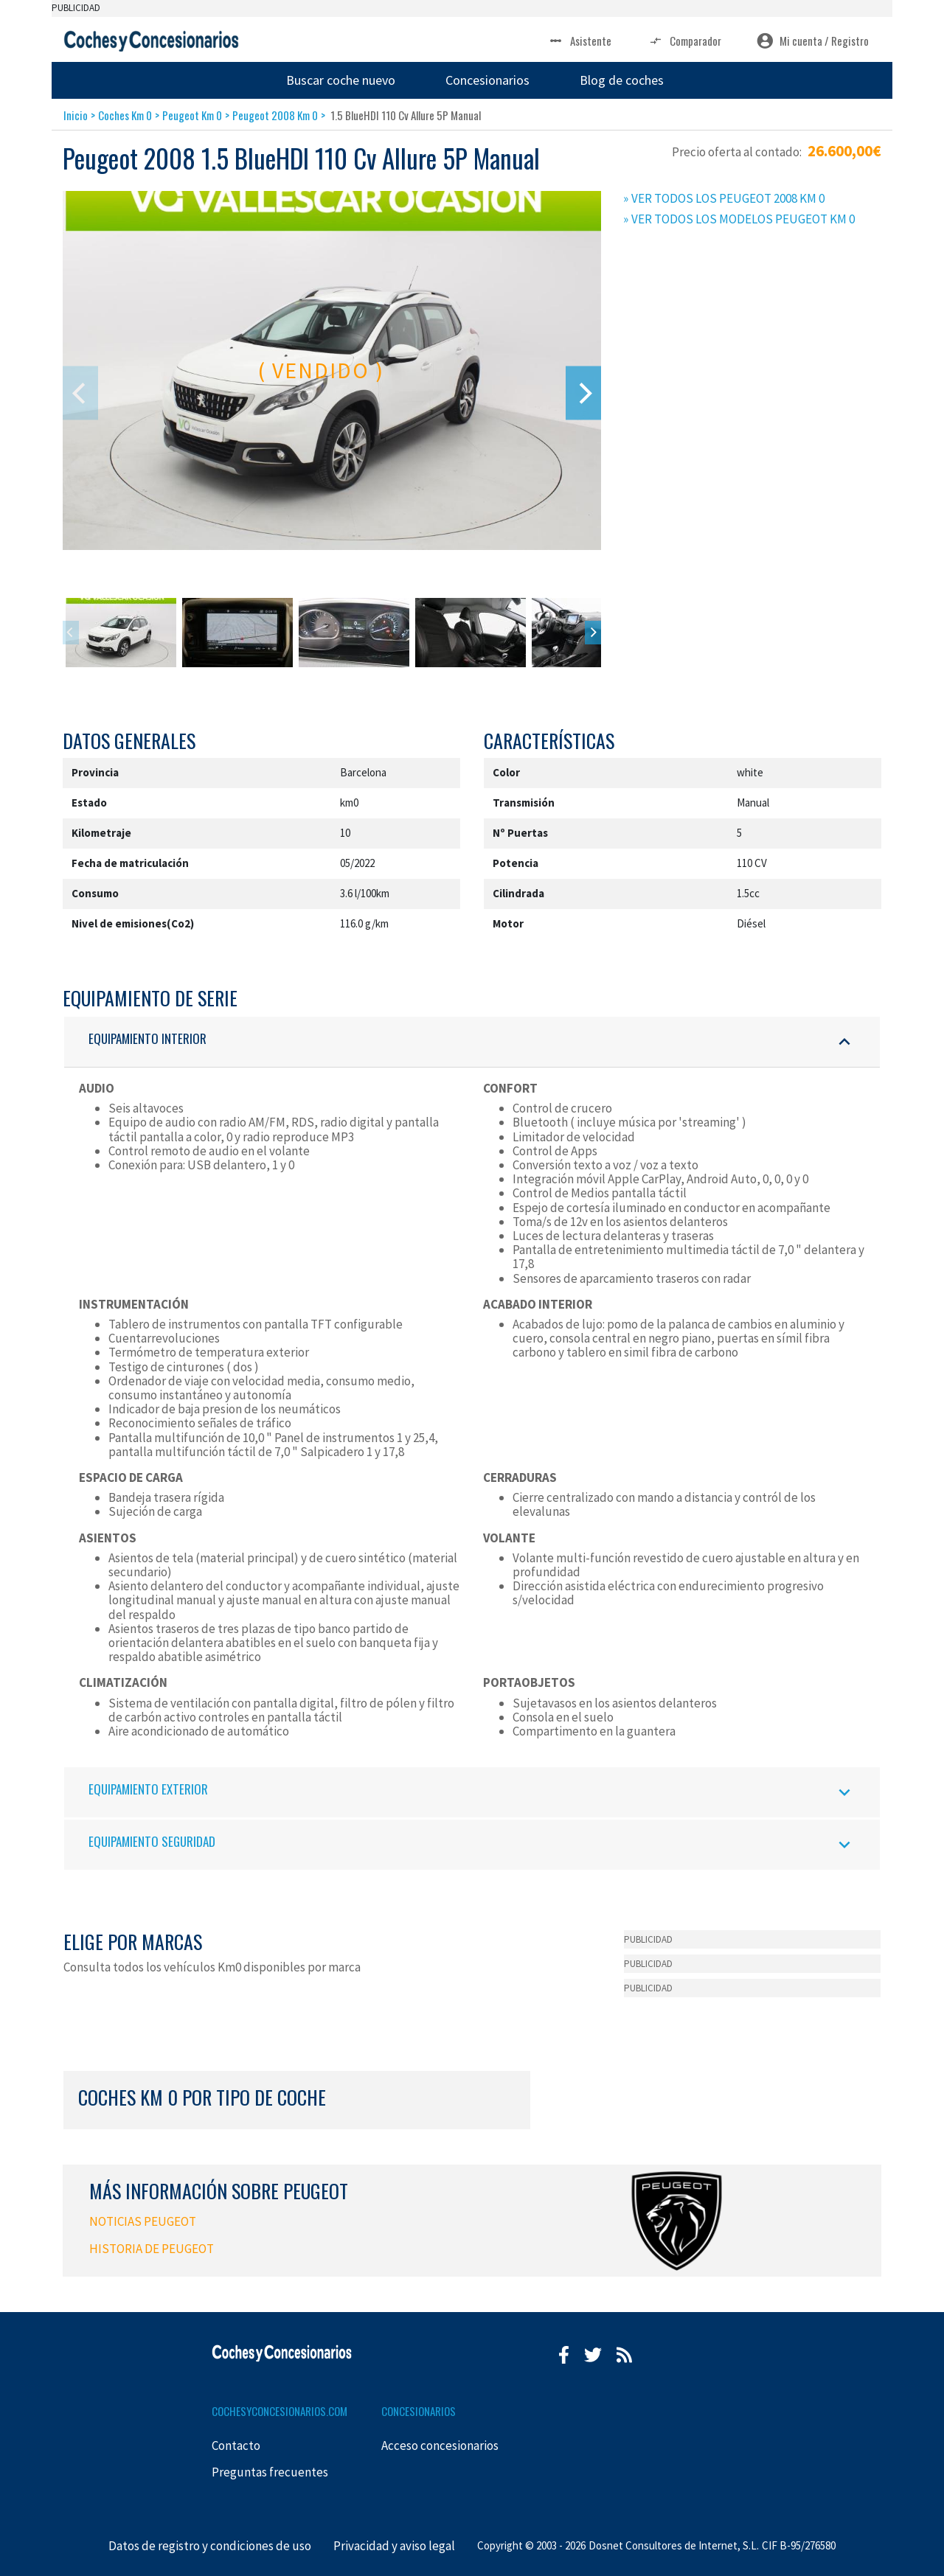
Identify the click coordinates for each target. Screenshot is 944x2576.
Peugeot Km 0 (192, 115)
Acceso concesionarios (440, 2445)
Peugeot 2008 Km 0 (275, 115)
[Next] (583, 393)
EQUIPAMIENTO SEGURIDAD (472, 1844)
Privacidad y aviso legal (394, 2546)
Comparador (684, 40)
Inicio (75, 115)
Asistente (579, 40)
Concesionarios (487, 80)
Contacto (236, 2445)
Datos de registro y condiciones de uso (209, 2546)
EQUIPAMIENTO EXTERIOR (472, 1791)
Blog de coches (622, 80)
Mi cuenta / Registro (813, 40)
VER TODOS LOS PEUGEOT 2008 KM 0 (728, 198)
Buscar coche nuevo (340, 80)
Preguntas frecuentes (270, 2472)
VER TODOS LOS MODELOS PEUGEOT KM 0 (743, 219)
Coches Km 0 (125, 115)
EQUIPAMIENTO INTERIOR (472, 1041)
